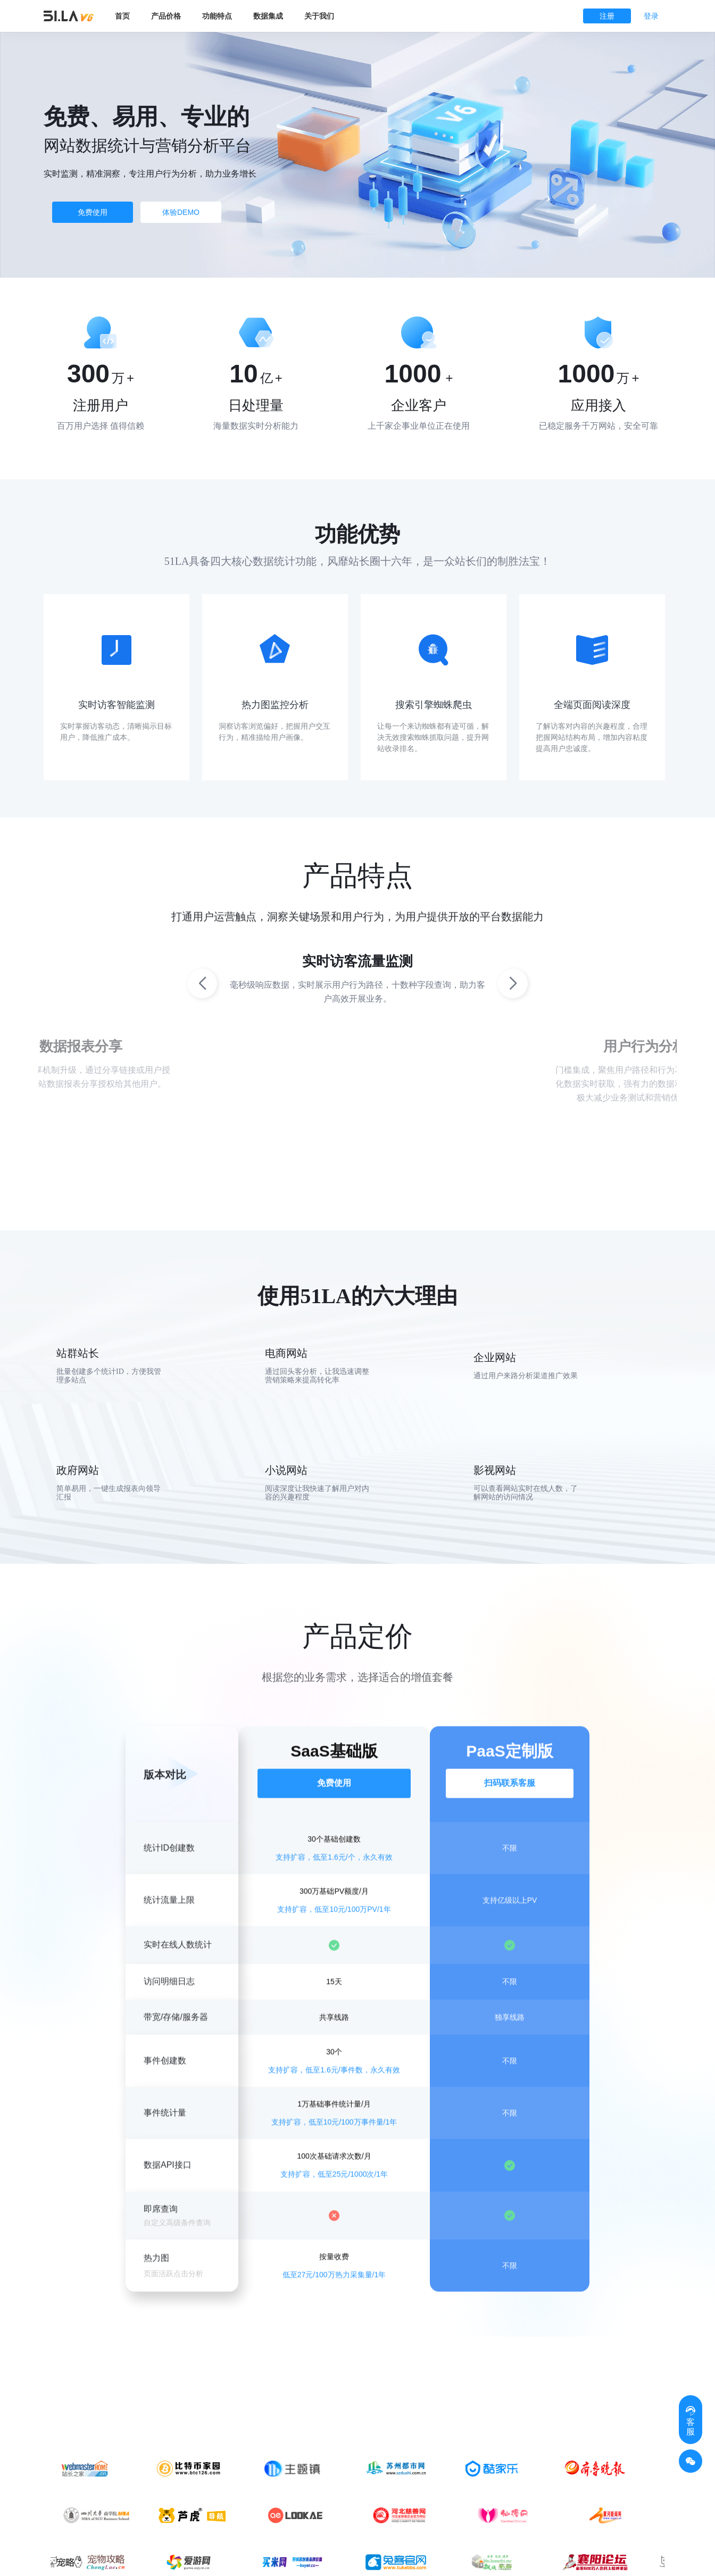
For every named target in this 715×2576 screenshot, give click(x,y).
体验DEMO (180, 212)
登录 (651, 16)
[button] (513, 983)
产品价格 (166, 16)
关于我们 (319, 16)
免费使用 (92, 212)
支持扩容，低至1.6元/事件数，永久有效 (334, 2092)
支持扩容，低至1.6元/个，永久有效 (334, 1879)
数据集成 (268, 16)
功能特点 (217, 16)
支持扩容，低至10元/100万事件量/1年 (334, 2144)
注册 (607, 16)
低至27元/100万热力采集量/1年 (334, 2296)
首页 (122, 16)
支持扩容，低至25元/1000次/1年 (334, 2196)
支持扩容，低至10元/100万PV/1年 (333, 1931)
